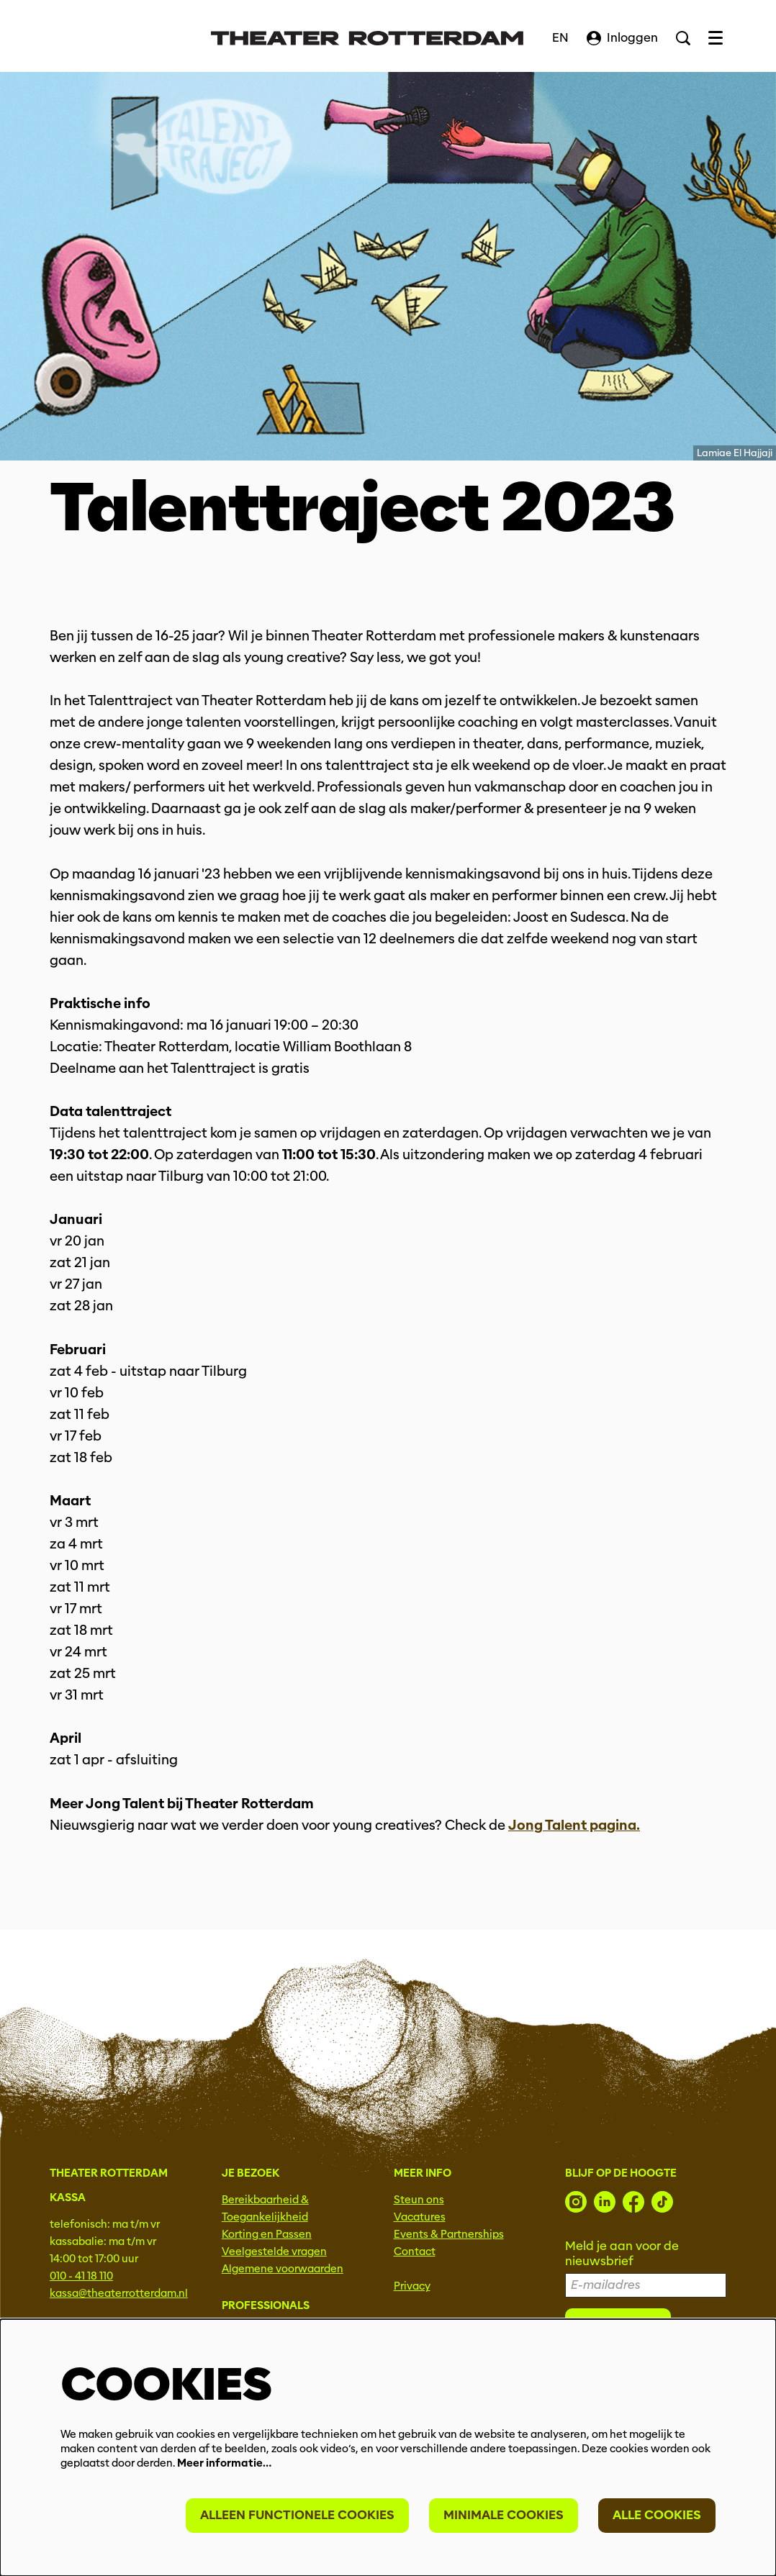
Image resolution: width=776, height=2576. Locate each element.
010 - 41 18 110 (81, 2275)
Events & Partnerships (449, 2234)
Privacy (412, 2286)
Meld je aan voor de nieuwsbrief (622, 2254)
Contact (415, 2251)
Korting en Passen (267, 2234)
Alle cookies (657, 2515)
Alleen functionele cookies (297, 2515)
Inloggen (622, 37)
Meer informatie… (224, 2463)
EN (560, 37)
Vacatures (420, 2216)
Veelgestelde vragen (274, 2251)
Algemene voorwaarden (282, 2268)
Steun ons (419, 2199)
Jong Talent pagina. (574, 1825)
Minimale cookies (503, 2515)
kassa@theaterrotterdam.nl (119, 2293)
